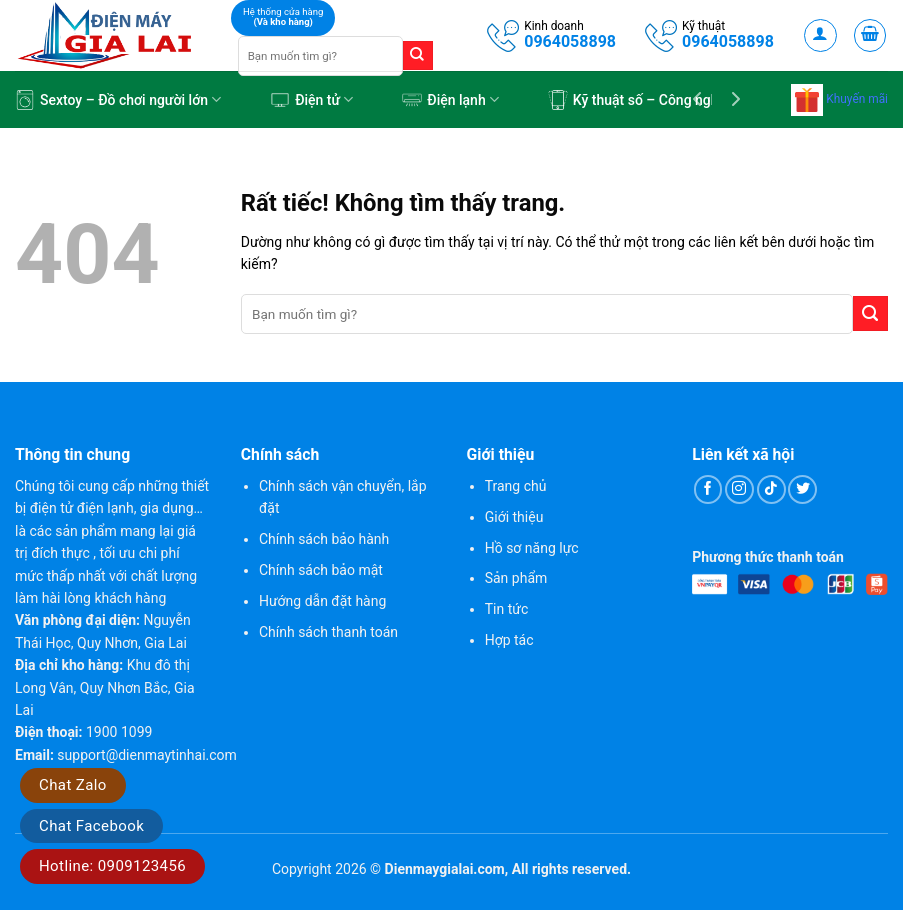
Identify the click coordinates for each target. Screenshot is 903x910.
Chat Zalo (73, 785)
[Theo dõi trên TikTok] (771, 489)
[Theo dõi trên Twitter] (802, 489)
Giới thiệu (514, 517)
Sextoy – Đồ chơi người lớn (118, 100)
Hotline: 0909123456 (112, 866)
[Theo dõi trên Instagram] (739, 489)
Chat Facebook (91, 826)
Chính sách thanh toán (328, 632)
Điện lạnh (450, 100)
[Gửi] (418, 56)
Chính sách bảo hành (324, 539)
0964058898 (570, 41)
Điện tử (311, 100)
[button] (820, 35)
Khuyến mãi (839, 99)
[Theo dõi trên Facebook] (708, 489)
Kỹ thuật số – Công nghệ (637, 100)
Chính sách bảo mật (321, 570)
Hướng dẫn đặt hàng (322, 601)
